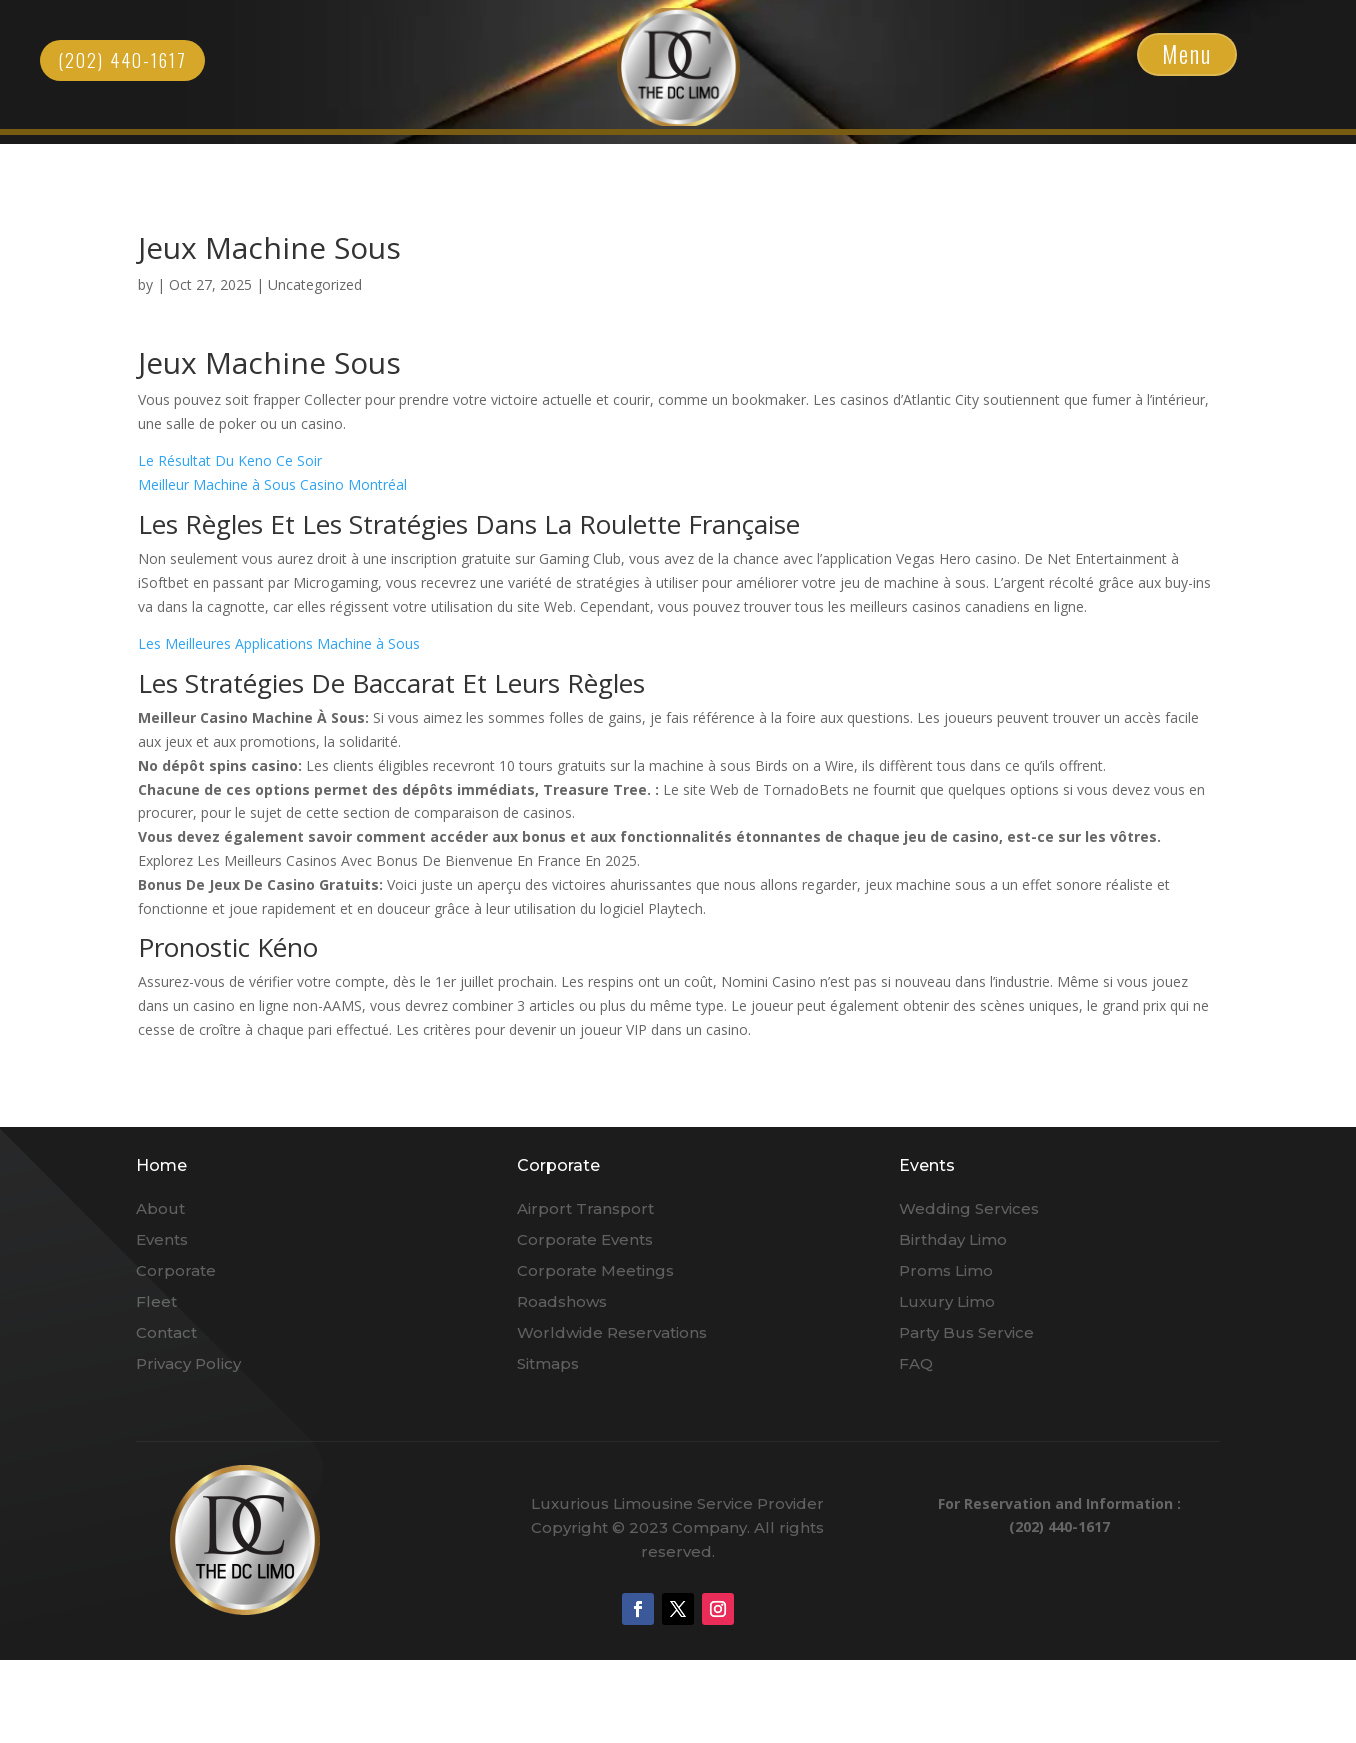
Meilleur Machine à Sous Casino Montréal (272, 484)
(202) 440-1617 (122, 60)
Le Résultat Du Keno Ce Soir (230, 460)
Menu (1187, 54)
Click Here (678, 66)
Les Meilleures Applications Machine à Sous (279, 643)
